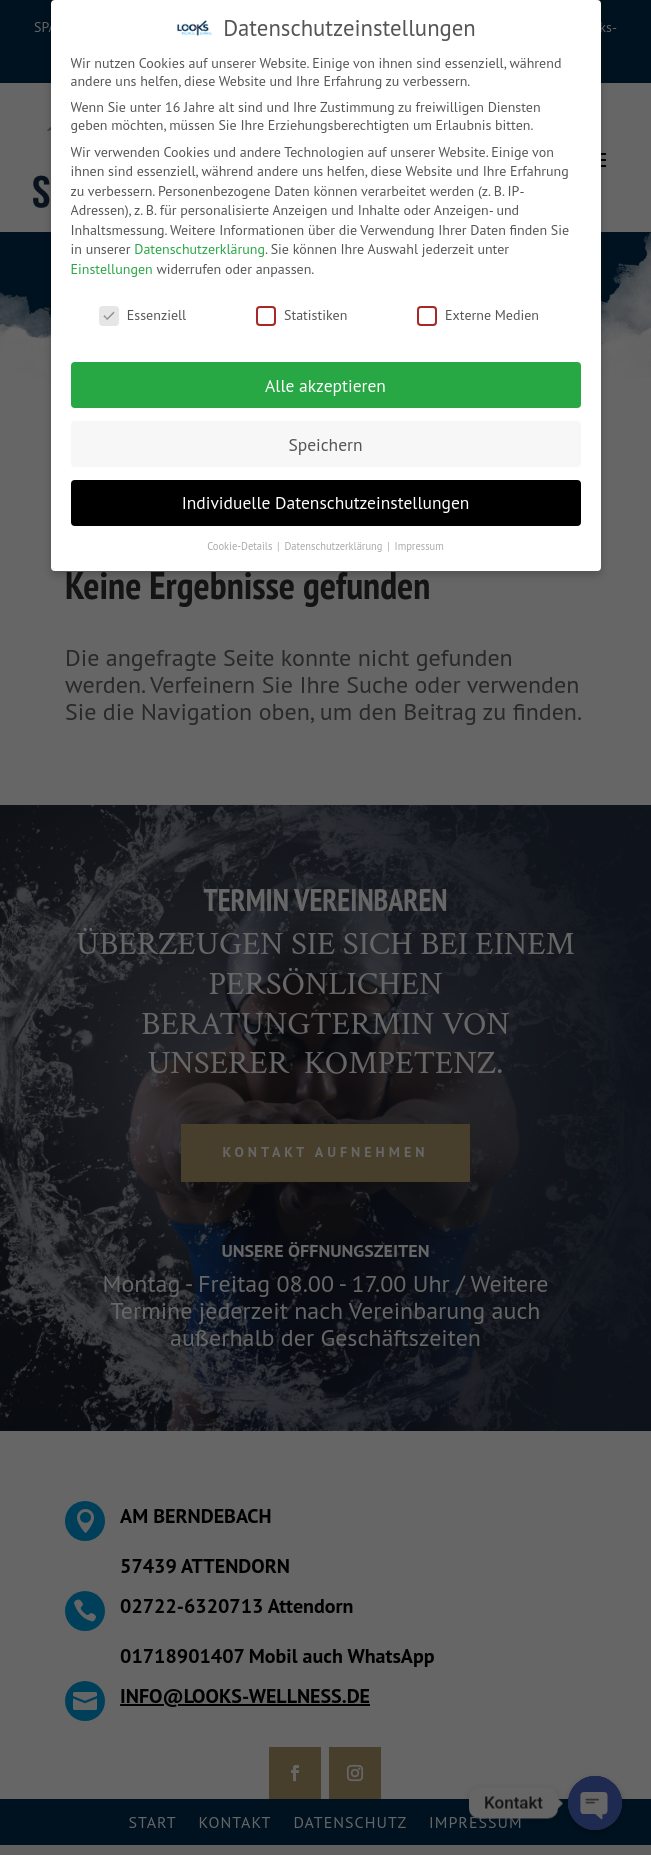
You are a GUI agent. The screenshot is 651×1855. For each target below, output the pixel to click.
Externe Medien (478, 315)
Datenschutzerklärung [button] (334, 546)
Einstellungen (112, 269)
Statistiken (301, 315)
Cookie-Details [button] (241, 546)
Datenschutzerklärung (199, 249)
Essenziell (142, 315)
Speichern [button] (325, 443)
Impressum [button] (419, 546)
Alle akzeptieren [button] (325, 384)
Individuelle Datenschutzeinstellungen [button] (326, 502)
